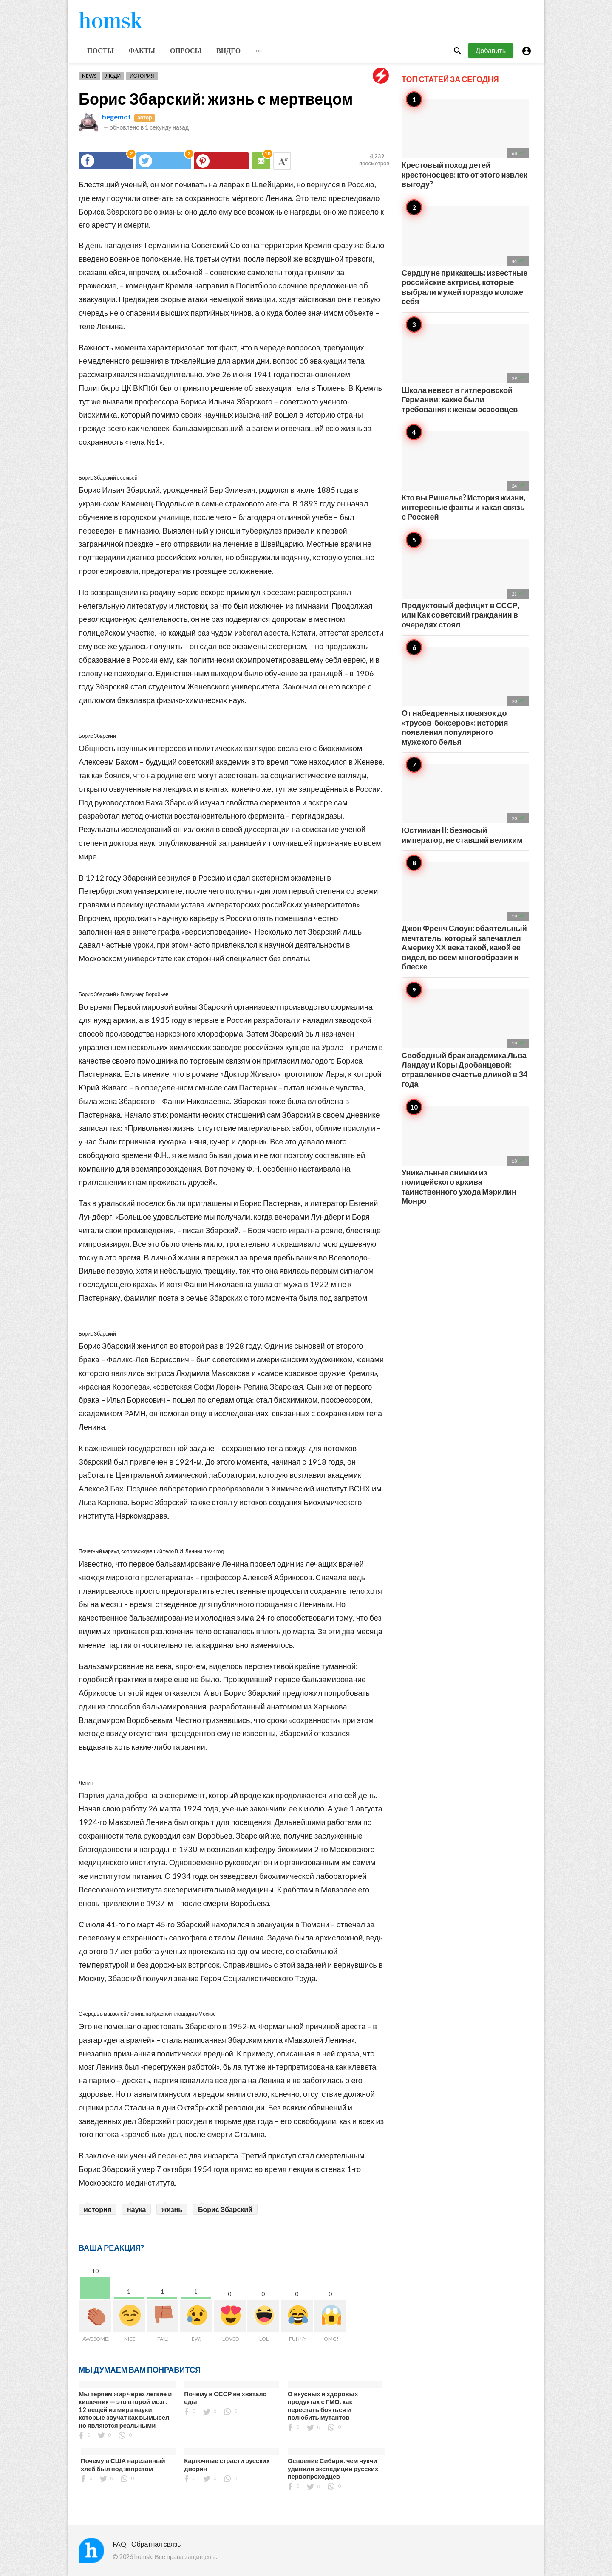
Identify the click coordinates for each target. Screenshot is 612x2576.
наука (136, 2209)
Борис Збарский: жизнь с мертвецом (216, 98)
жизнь (172, 2209)
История (142, 76)
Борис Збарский (225, 2209)
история (97, 2209)
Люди (113, 76)
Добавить (491, 50)
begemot (116, 117)
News (89, 76)
